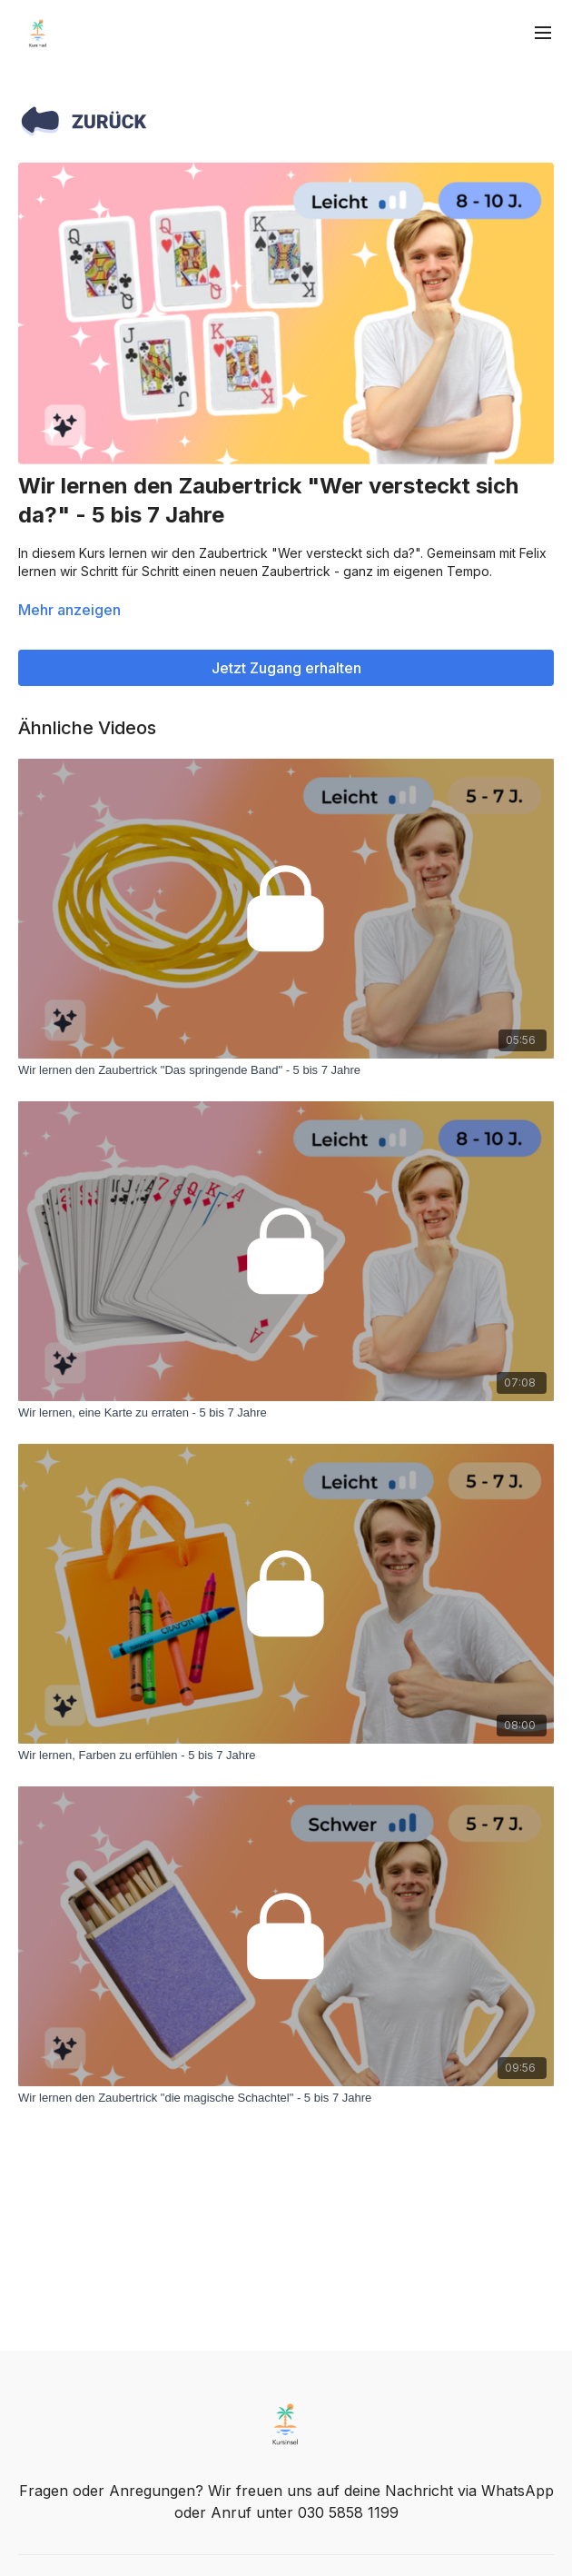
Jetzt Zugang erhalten (286, 668)
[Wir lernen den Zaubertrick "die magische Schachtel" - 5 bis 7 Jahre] (286, 2098)
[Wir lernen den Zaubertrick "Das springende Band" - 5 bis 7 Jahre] (286, 1070)
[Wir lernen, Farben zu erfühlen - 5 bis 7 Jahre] (286, 1755)
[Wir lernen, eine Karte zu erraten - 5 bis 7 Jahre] (286, 1413)
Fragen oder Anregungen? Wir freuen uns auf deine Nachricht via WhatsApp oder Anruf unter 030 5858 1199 (286, 2501)
